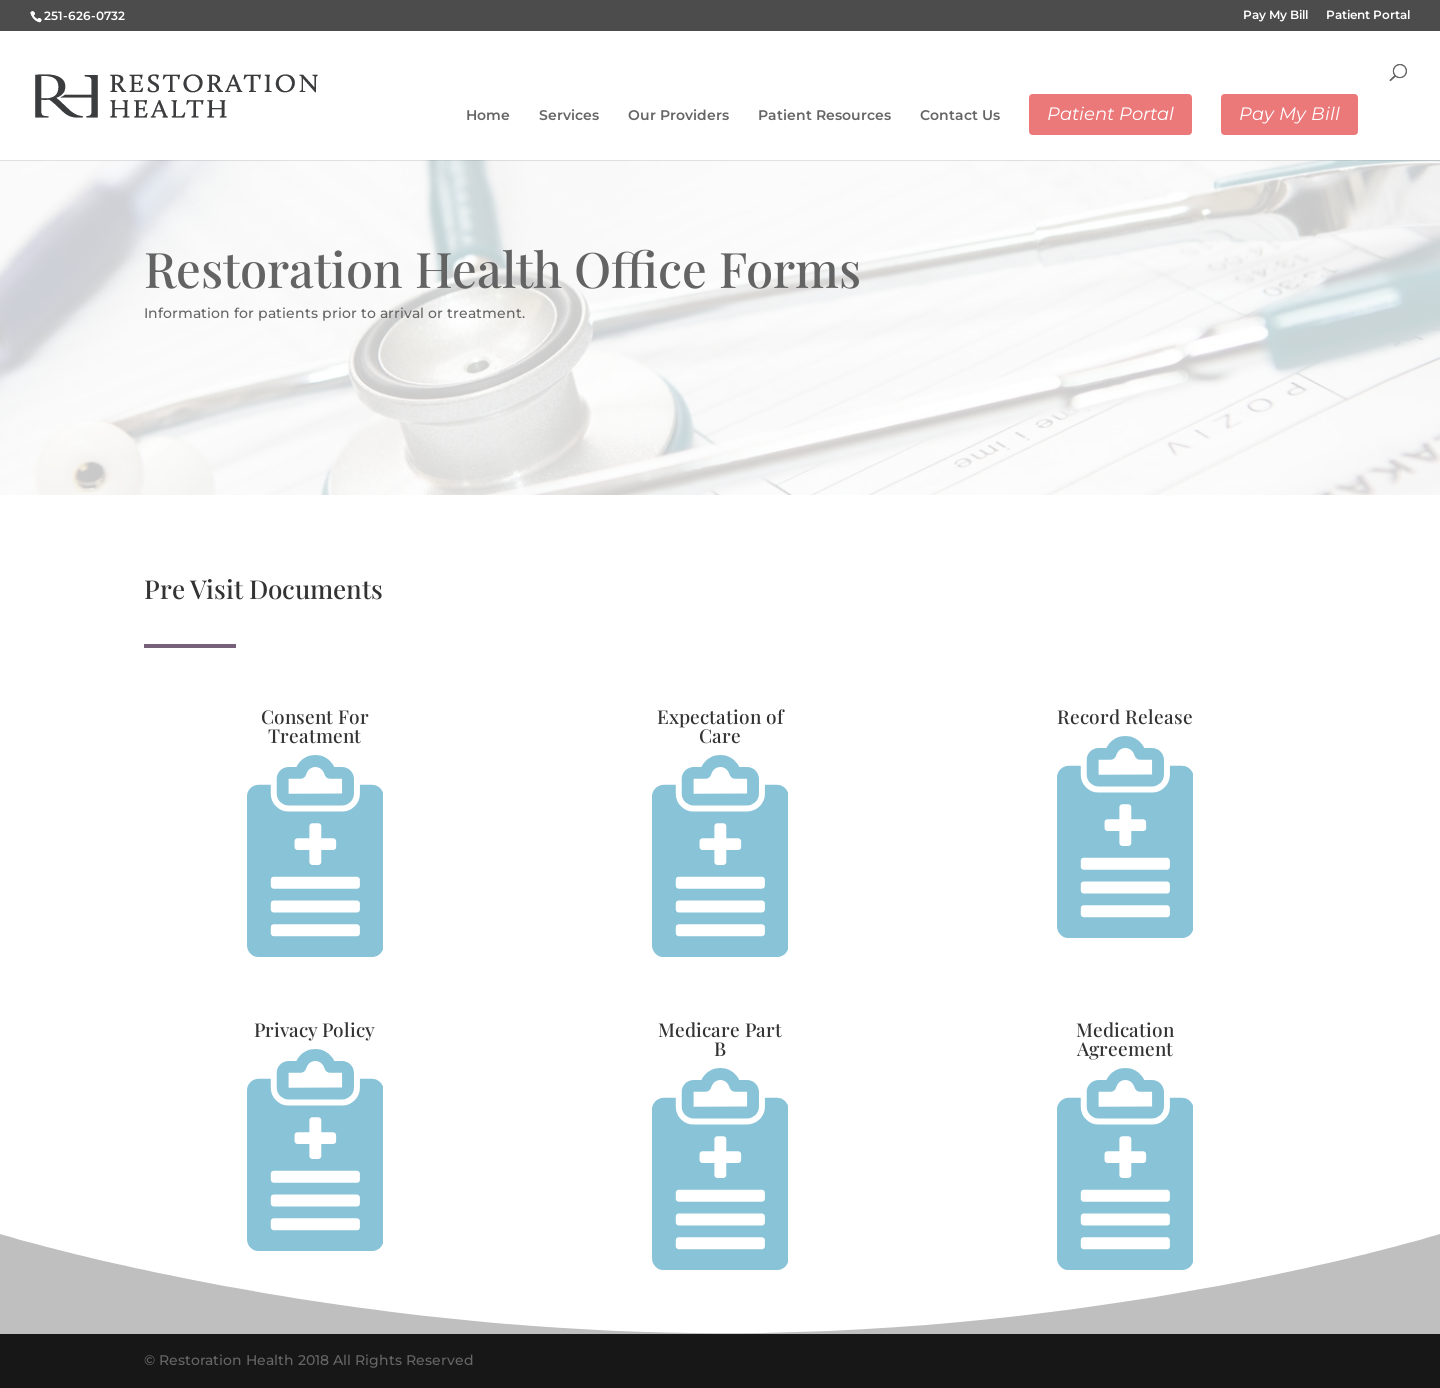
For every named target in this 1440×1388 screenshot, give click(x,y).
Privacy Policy (314, 1029)
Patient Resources (824, 115)
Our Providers (678, 115)
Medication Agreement (1125, 1038)
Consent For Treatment (315, 725)
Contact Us (960, 115)
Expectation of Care (720, 725)
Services (569, 115)
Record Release (1125, 716)
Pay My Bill (1275, 15)
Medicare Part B (720, 1038)
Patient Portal (1368, 15)
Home (488, 115)
